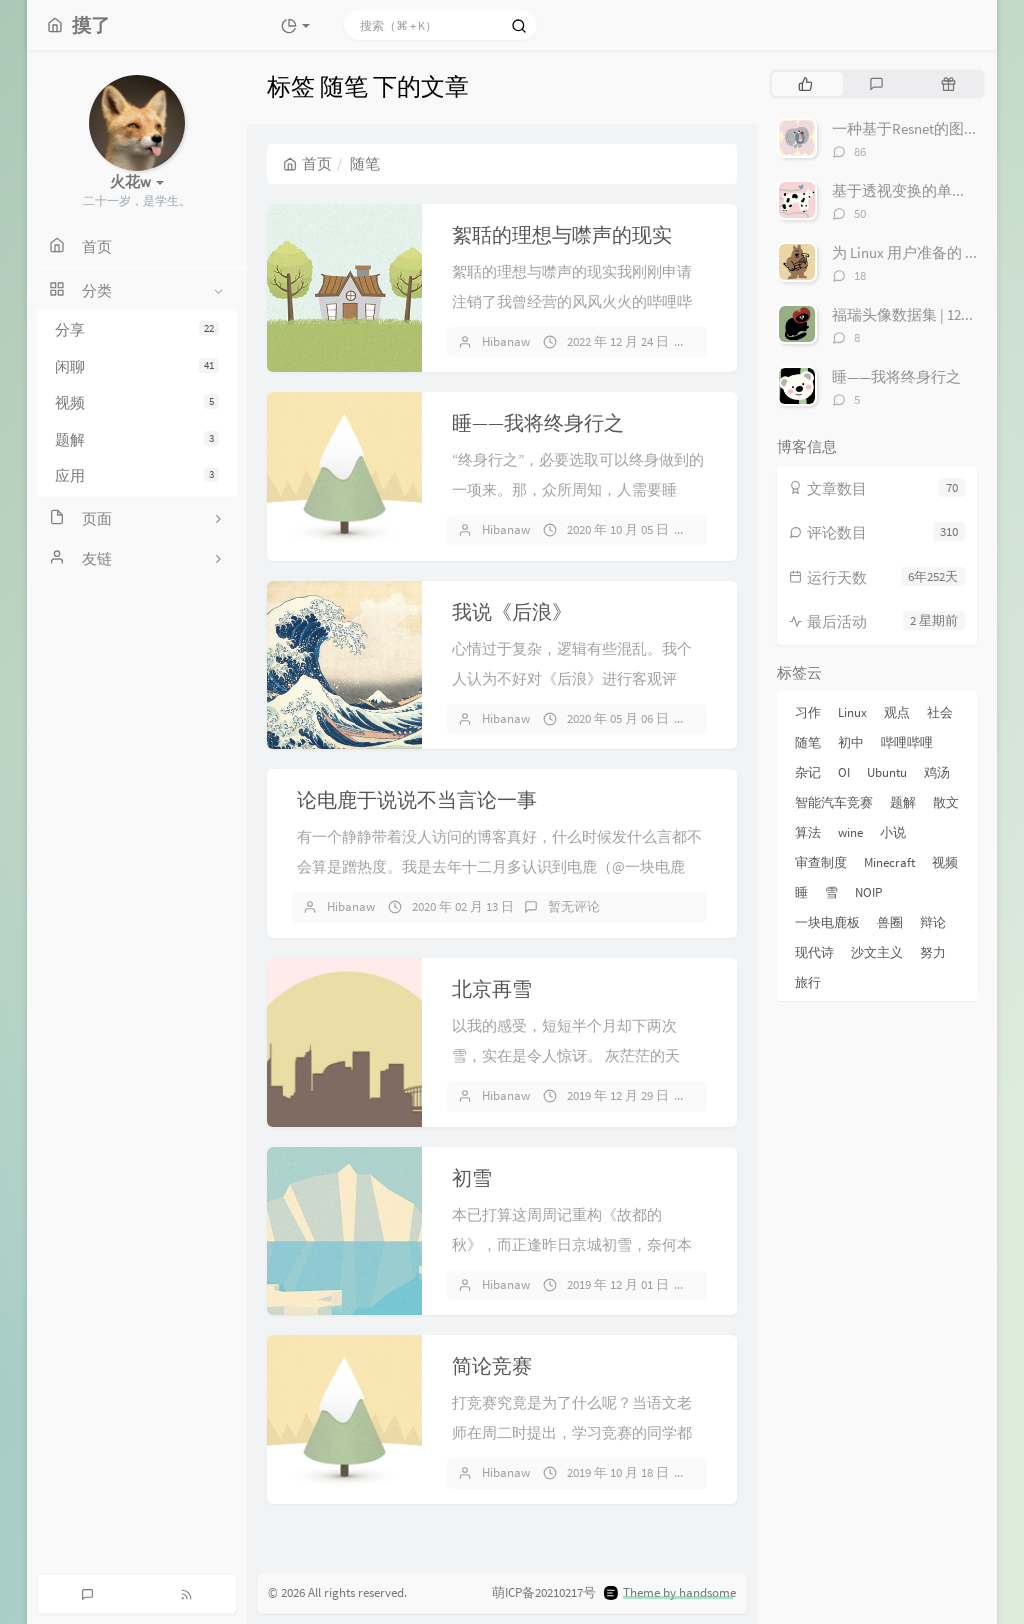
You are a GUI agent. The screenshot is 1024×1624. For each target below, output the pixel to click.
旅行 (808, 982)
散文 (946, 802)
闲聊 (137, 366)
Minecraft (889, 862)
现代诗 (814, 952)
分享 (137, 329)
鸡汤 (937, 772)
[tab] (805, 84)
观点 (897, 712)
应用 (137, 475)
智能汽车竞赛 (834, 802)
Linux (852, 712)
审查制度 (821, 862)
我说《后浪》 (512, 611)
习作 (808, 712)
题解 (137, 439)
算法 (808, 832)
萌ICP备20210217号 (544, 1592)
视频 (137, 402)
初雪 (472, 1177)
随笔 (808, 742)
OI (844, 772)
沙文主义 (877, 952)
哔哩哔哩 (907, 742)
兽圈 (890, 922)
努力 (933, 952)
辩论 (933, 922)
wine (850, 832)
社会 (940, 712)
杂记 (808, 772)
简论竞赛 (492, 1365)
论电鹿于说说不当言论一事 (417, 799)
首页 (307, 163)
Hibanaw (506, 341)
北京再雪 (492, 988)
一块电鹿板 (827, 922)
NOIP (868, 892)
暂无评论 (574, 906)
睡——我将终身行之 (538, 422)
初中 (851, 742)
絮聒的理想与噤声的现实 (562, 234)
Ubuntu (887, 772)
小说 (893, 832)
